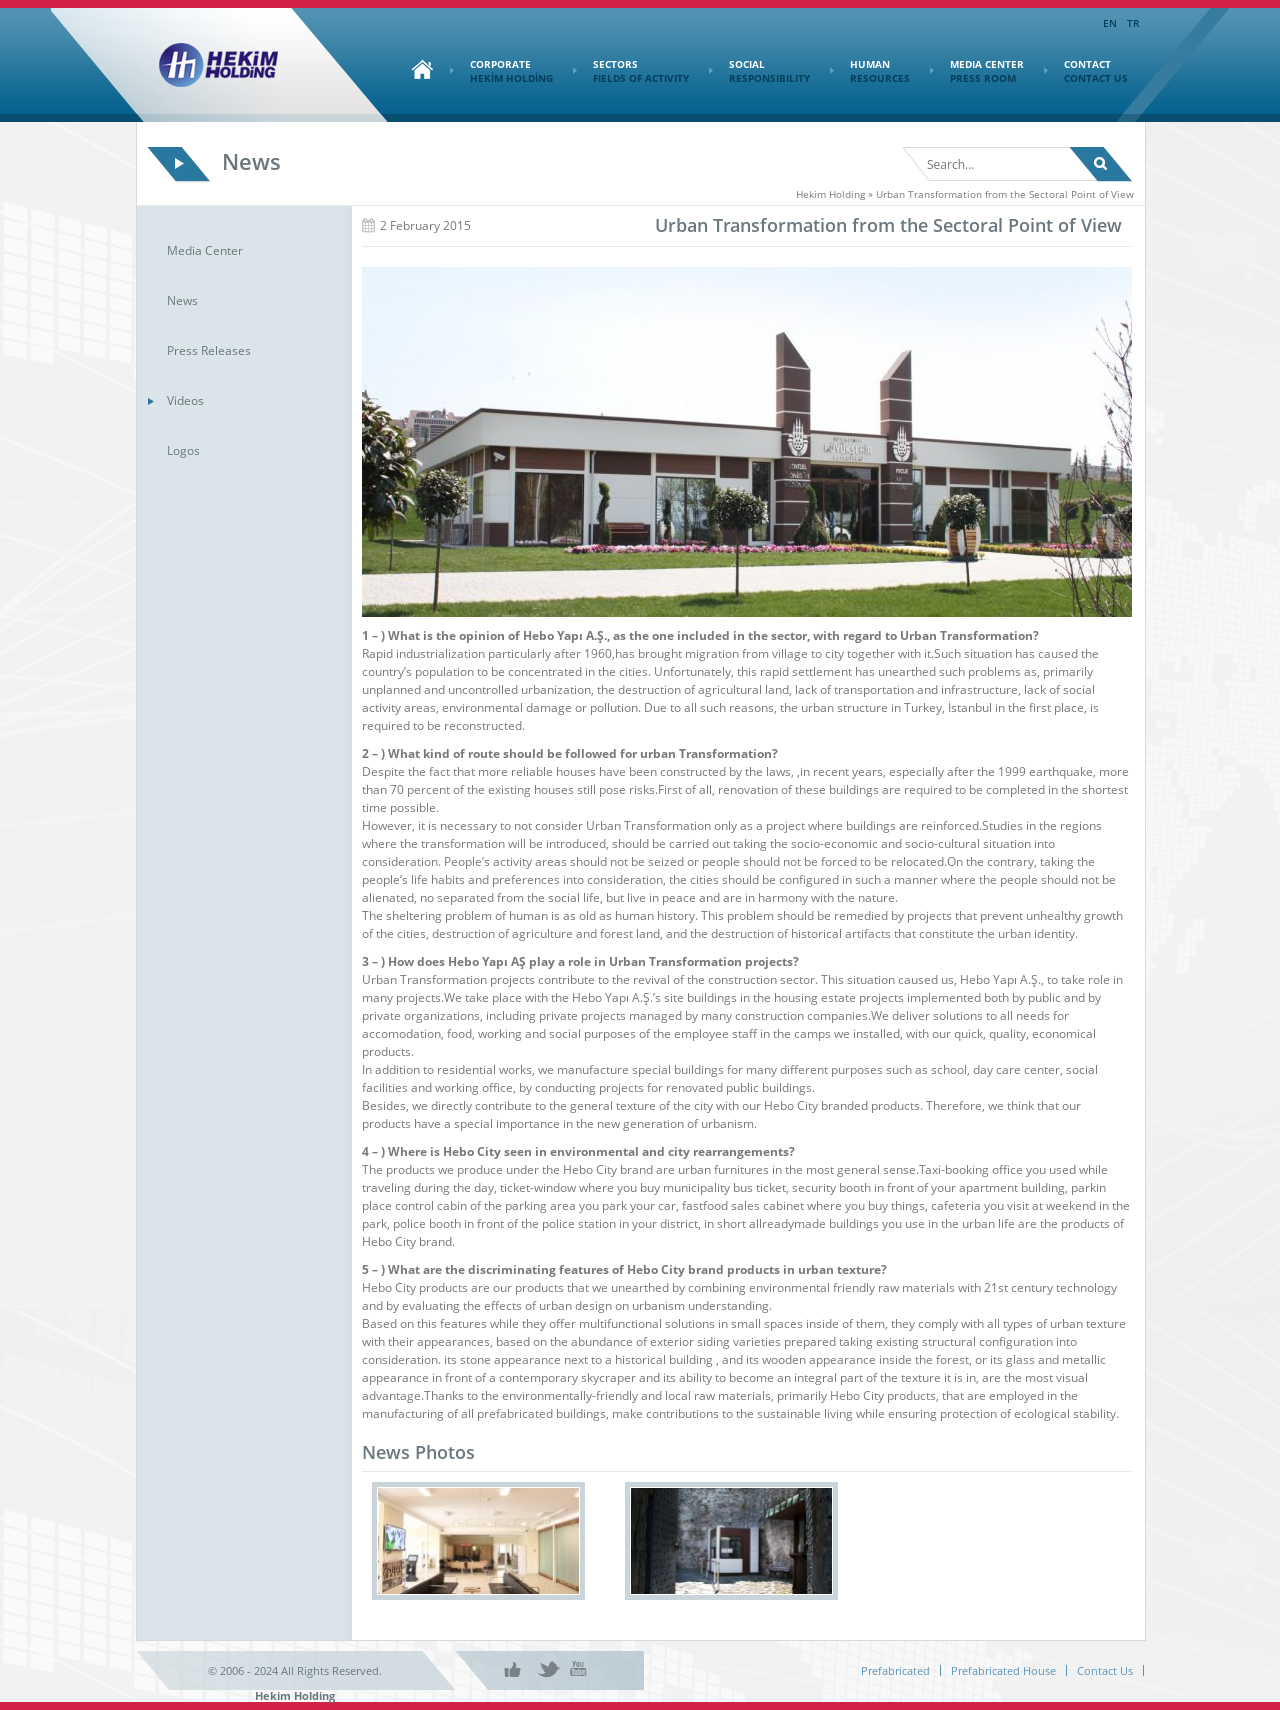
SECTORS (631, 71)
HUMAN (870, 71)
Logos (183, 450)
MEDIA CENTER (977, 71)
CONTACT (1086, 71)
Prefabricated (895, 1670)
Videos (185, 400)
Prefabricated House (1003, 1670)
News (182, 300)
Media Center (205, 250)
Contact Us (1105, 1670)
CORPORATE (501, 71)
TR (1133, 23)
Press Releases (209, 350)
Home (417, 69)
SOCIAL (759, 71)
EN (1110, 23)
